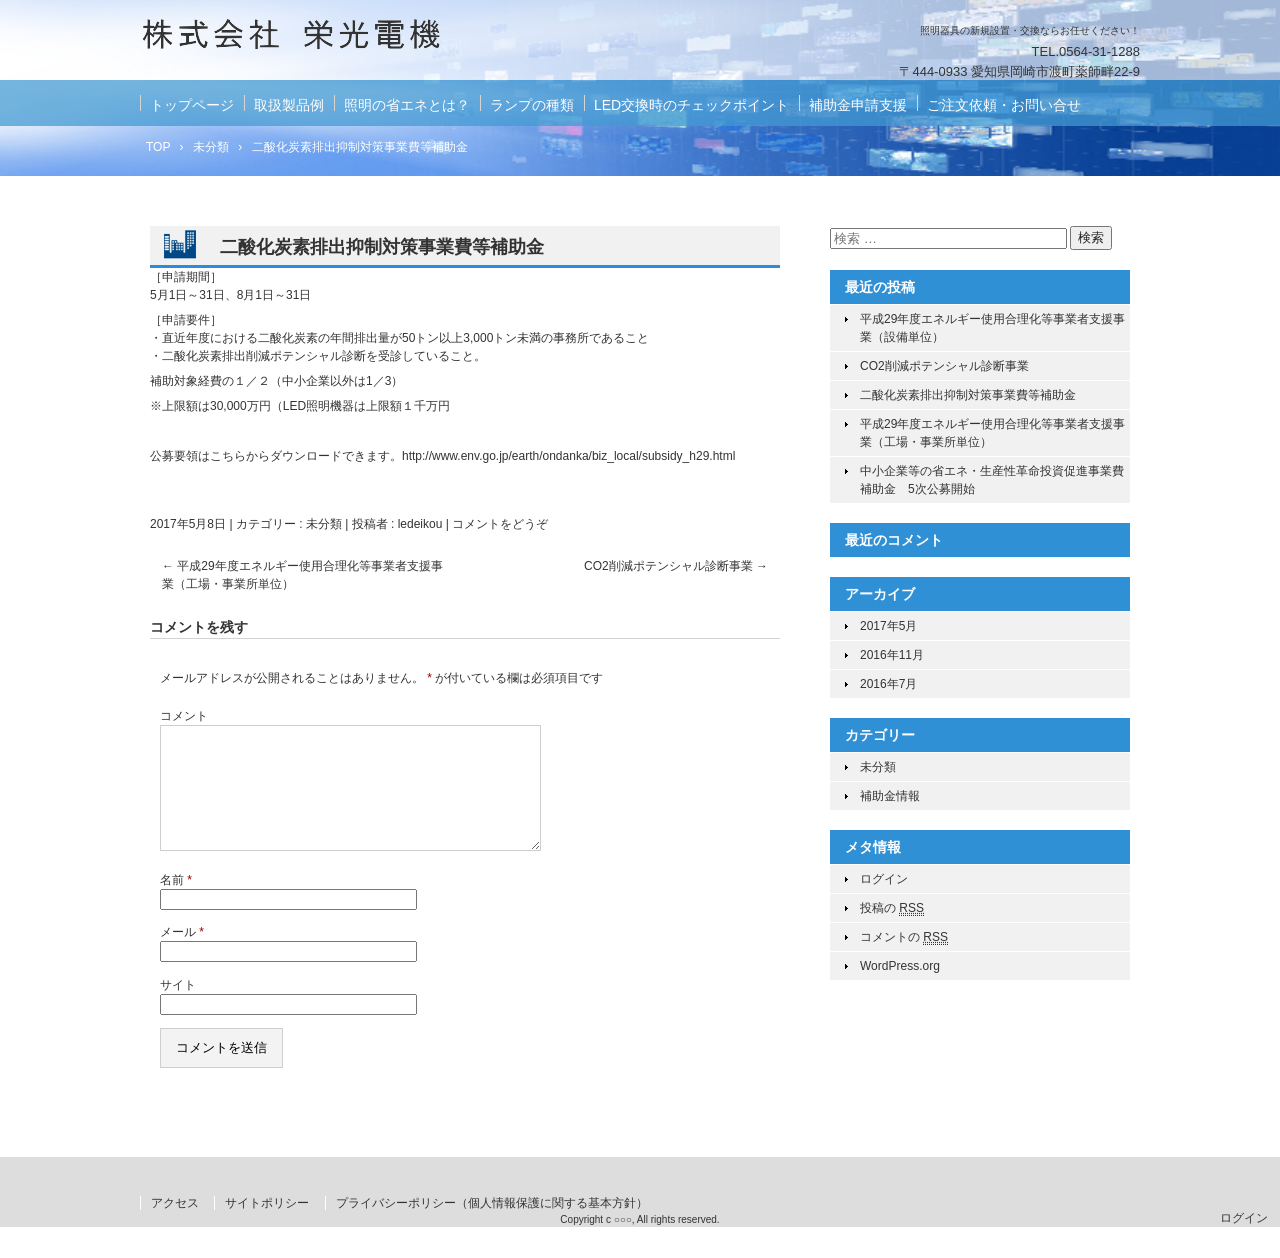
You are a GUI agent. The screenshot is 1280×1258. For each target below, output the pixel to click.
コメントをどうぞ (500, 524)
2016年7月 (888, 684)
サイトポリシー (267, 1227)
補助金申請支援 (858, 105)
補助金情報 (890, 796)
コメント (184, 716)
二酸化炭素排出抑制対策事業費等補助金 (968, 395)
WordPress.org (900, 966)
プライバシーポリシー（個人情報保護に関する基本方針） (492, 1227)
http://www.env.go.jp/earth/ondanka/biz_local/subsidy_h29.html (568, 456)
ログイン (884, 879)
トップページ (192, 105)
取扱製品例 (289, 105)
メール (182, 956)
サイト (178, 1009)
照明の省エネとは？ (407, 105)
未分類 (324, 524)
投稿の (892, 908)
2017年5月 (888, 626)
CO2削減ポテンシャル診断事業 (676, 566)
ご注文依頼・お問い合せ (1004, 105)
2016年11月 (892, 655)
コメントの (904, 937)
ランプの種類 (532, 105)
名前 (176, 904)
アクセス (175, 1227)
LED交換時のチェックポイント (691, 105)
